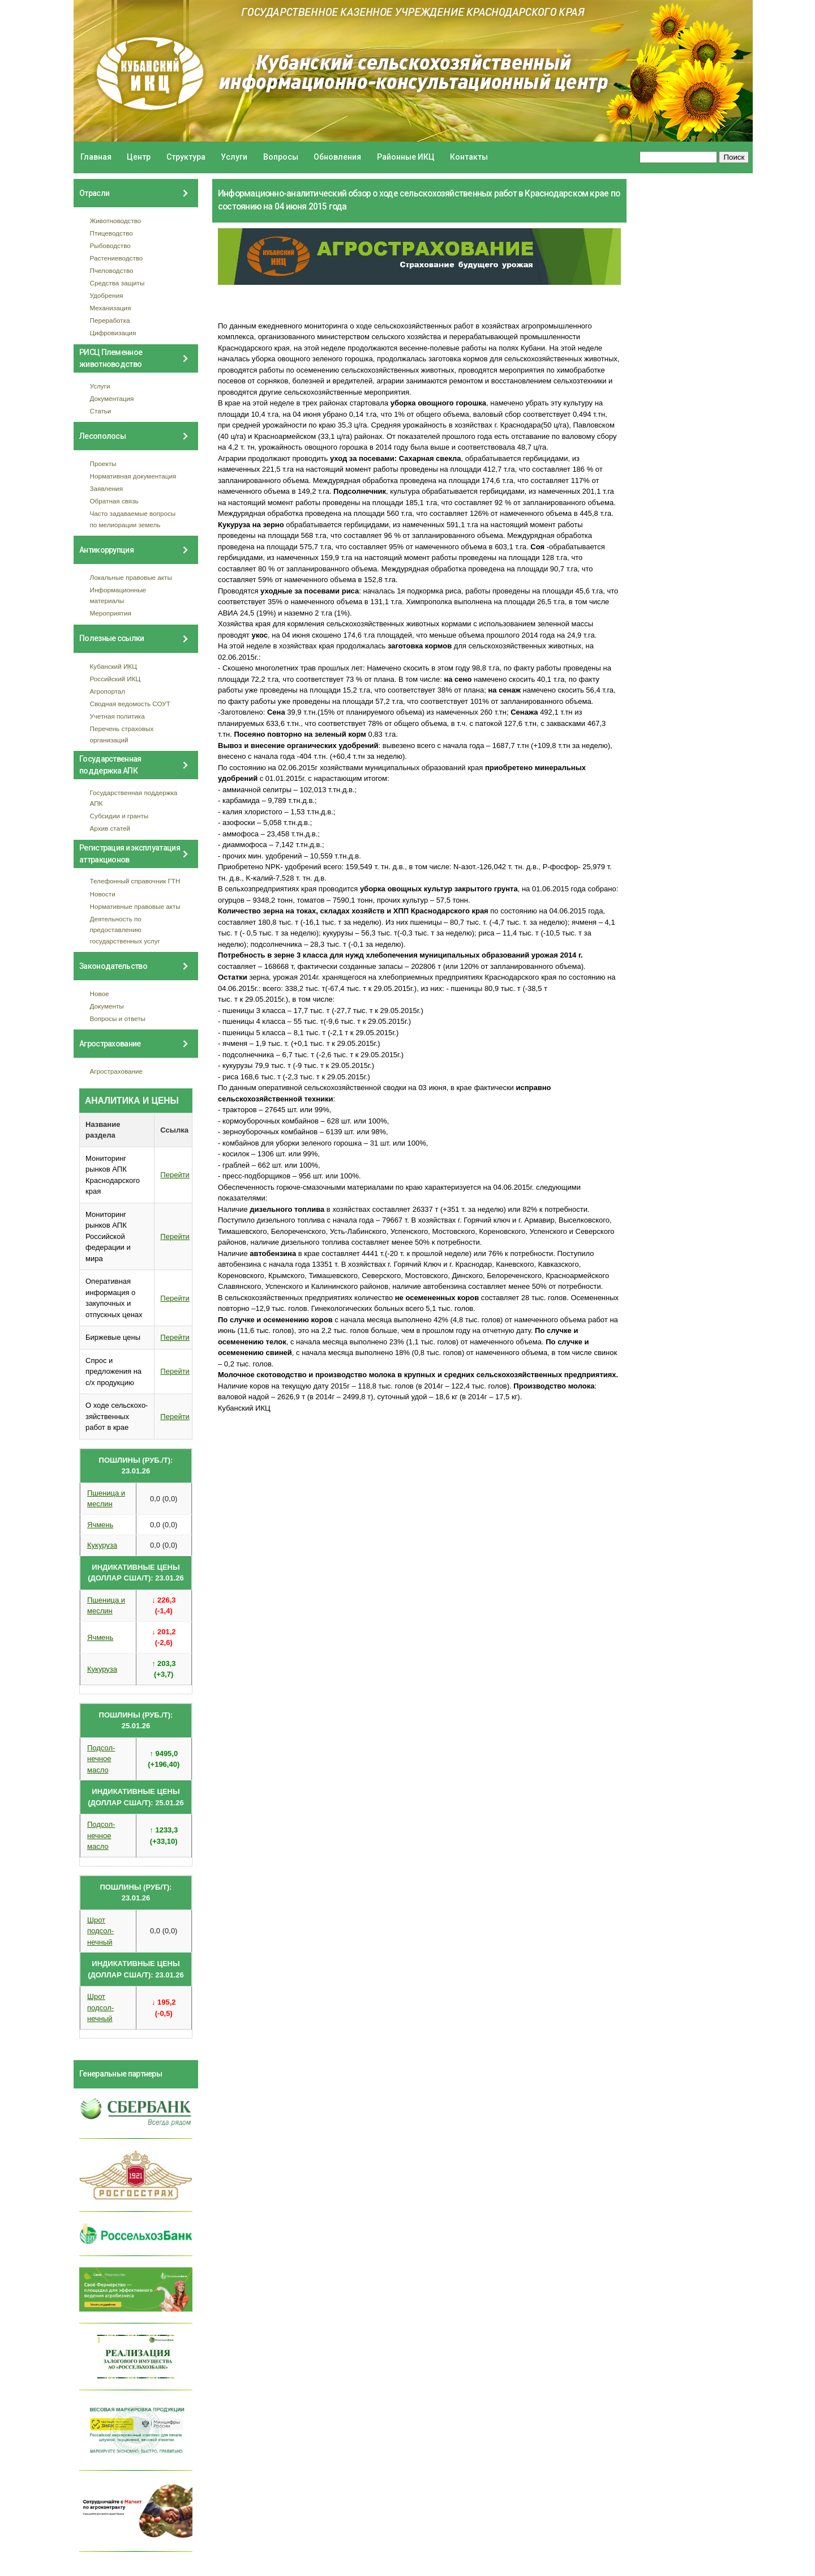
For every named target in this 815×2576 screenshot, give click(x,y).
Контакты (469, 156)
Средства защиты (117, 283)
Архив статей (110, 828)
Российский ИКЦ (115, 678)
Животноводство (115, 220)
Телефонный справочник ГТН (135, 881)
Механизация (110, 307)
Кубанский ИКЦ (113, 666)
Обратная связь (114, 501)
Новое (99, 993)
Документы (107, 1006)
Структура (185, 156)
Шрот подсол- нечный (100, 1931)
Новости (102, 894)
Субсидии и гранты (119, 815)
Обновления (337, 156)
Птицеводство (111, 233)
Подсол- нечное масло (101, 1759)
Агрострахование (116, 1071)
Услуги (234, 156)
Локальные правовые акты (131, 577)
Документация (112, 398)
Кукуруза (102, 1545)
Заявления (106, 488)
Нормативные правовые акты (135, 906)
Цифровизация (113, 332)
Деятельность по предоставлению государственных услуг (125, 930)
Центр (139, 156)
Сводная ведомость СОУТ (130, 703)
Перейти (175, 1174)
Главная (95, 156)
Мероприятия (110, 613)
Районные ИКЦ (406, 156)
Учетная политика (117, 716)
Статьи (100, 411)
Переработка (110, 320)
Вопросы (280, 156)
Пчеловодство (112, 270)
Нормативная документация (133, 476)
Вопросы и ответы (117, 1018)
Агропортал (108, 691)
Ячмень (100, 1524)
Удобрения (106, 295)
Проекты (103, 463)
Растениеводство (116, 258)
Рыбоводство (110, 245)
